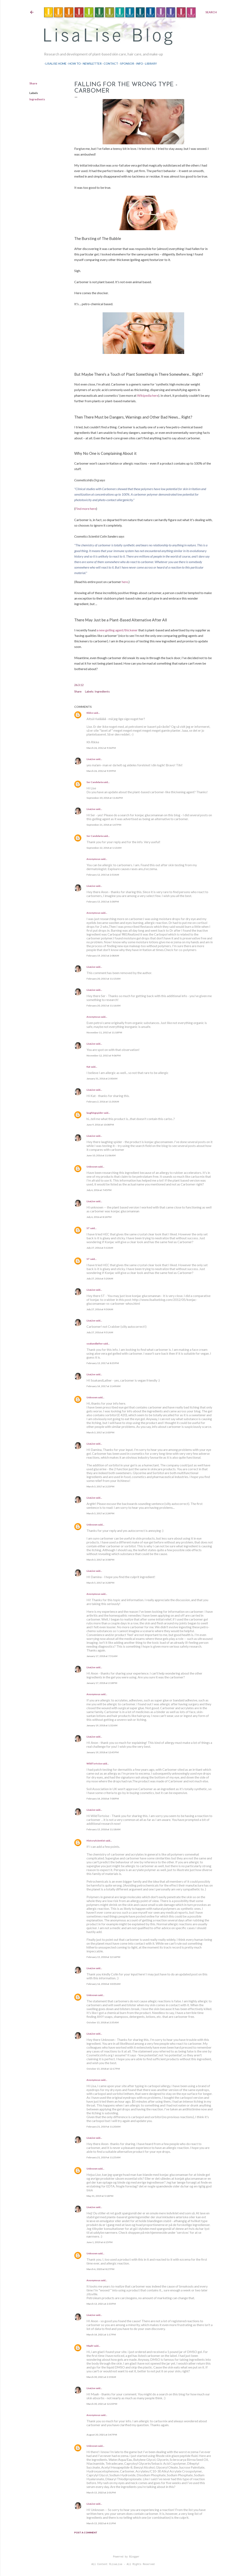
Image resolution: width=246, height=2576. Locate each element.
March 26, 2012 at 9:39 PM (101, 770)
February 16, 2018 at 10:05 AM (103, 1983)
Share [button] (33, 83)
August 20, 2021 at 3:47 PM (101, 2434)
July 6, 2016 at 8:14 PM (98, 1216)
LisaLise (90, 759)
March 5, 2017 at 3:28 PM (100, 1582)
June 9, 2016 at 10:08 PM (100, 1124)
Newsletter (90, 63)
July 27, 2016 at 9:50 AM (99, 1309)
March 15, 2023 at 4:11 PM (101, 2523)
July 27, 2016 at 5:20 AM (99, 1278)
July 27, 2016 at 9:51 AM (99, 1332)
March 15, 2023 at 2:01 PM (101, 2492)
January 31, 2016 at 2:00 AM (101, 1078)
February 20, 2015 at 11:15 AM (103, 978)
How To (73, 63)
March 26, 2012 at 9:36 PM (101, 747)
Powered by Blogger (123, 2556)
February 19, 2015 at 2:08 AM (102, 955)
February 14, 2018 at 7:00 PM (102, 1798)
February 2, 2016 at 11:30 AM (102, 1101)
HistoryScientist (95, 1840)
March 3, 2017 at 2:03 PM (100, 1432)
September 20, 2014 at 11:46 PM (104, 797)
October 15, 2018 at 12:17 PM (103, 2068)
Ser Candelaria (94, 782)
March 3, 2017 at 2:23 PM (100, 1486)
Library (149, 63)
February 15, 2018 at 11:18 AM (103, 1829)
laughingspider (94, 1112)
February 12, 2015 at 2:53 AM (102, 874)
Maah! (89, 2345)
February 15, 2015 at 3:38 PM (102, 901)
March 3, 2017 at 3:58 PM (100, 1559)
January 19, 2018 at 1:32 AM (101, 1725)
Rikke (89, 712)
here (125, 582)
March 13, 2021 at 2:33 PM (101, 2303)
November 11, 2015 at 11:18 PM (104, 1032)
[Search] (211, 12)
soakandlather (94, 1343)
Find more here (85, 508)
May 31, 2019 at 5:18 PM (99, 2195)
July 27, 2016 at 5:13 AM (99, 1247)
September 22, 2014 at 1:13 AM (103, 847)
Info (138, 63)
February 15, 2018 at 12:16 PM (103, 1957)
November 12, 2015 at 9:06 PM (103, 1055)
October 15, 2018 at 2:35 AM (102, 2022)
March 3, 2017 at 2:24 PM (100, 1513)
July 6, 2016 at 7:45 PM (98, 1190)
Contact (109, 63)
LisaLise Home (54, 63)
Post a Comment (85, 2532)
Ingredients (37, 99)
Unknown (92, 1166)
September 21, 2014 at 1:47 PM (103, 824)
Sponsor (126, 63)
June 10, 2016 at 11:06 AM (100, 1155)
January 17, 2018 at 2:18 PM (101, 1683)
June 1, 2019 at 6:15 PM (99, 2242)
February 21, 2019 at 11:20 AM (103, 2126)
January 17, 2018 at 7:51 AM (101, 1656)
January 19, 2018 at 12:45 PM (102, 1752)
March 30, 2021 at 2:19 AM (101, 2376)
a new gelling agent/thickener (117, 630)
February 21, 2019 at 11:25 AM (103, 2157)
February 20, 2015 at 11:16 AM (103, 1005)
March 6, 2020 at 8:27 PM (100, 2269)
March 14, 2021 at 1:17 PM (101, 2334)
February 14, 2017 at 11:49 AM (103, 1386)
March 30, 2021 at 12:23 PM (101, 2403)
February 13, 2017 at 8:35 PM (102, 1363)
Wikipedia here (147, 395)
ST (88, 1228)
